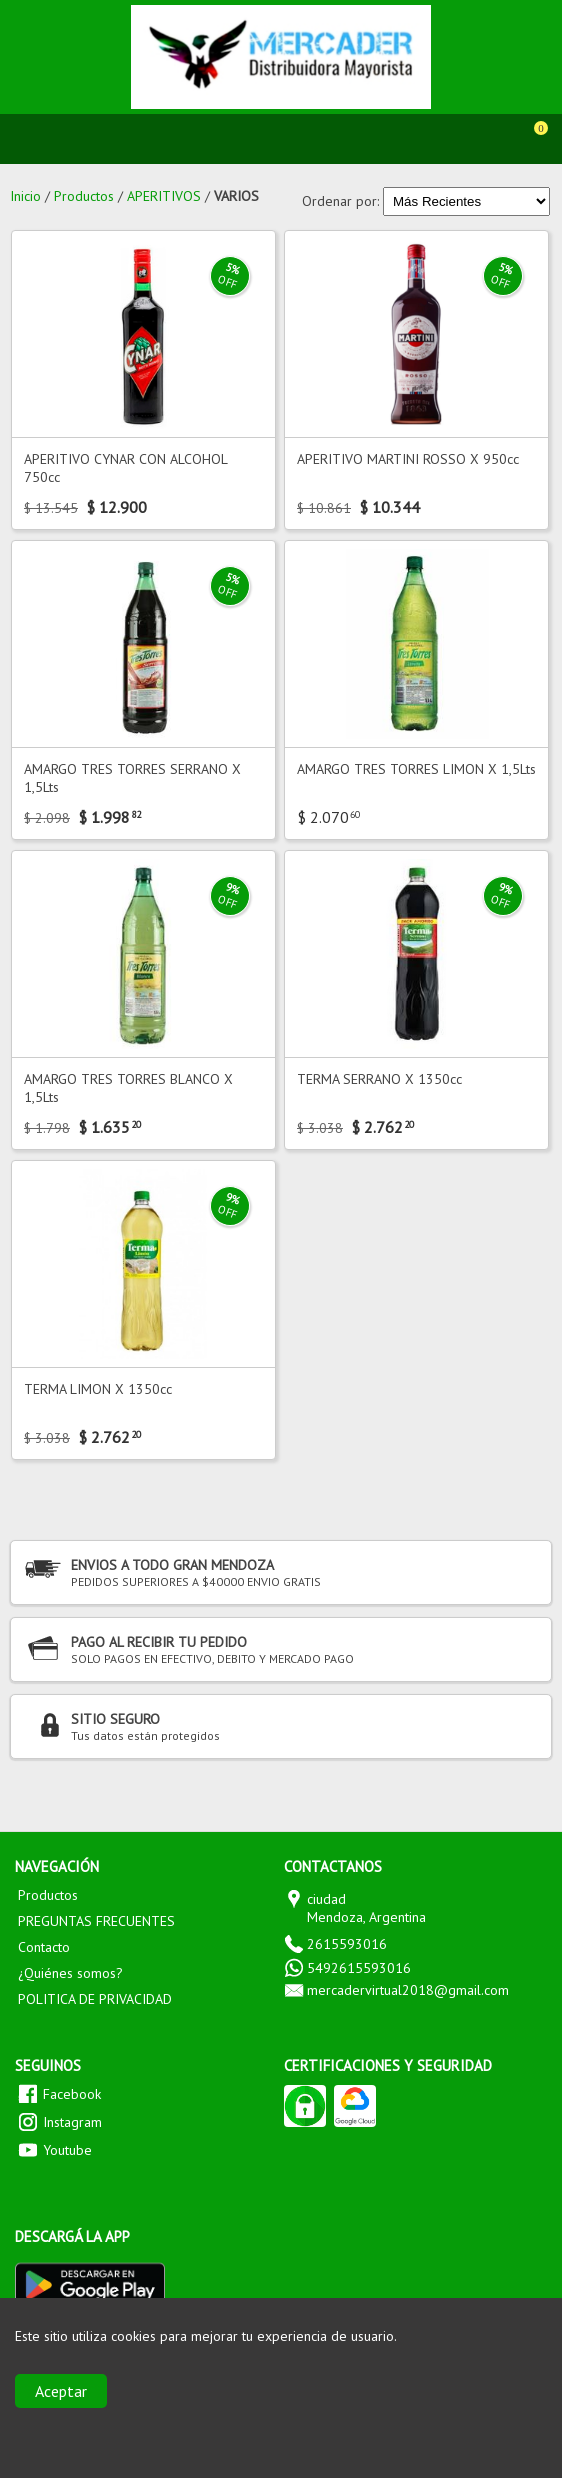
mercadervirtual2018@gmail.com (408, 1990)
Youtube (67, 2150)
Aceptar (61, 2391)
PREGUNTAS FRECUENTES (96, 1921)
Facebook (72, 2094)
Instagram (72, 2122)
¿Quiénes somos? (70, 1973)
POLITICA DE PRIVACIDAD (95, 1999)
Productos (48, 1895)
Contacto (44, 1947)
